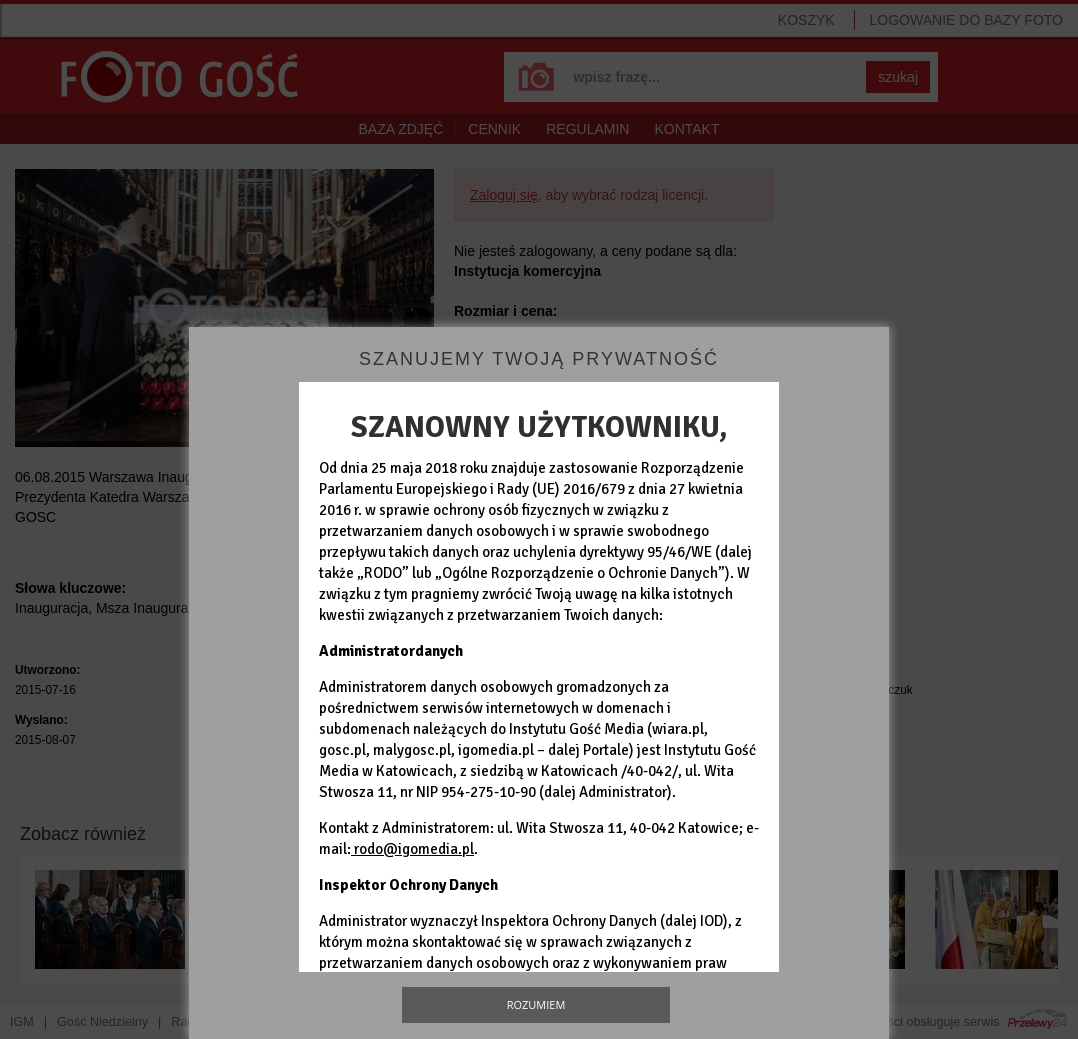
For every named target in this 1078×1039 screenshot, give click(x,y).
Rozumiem (536, 1004)
